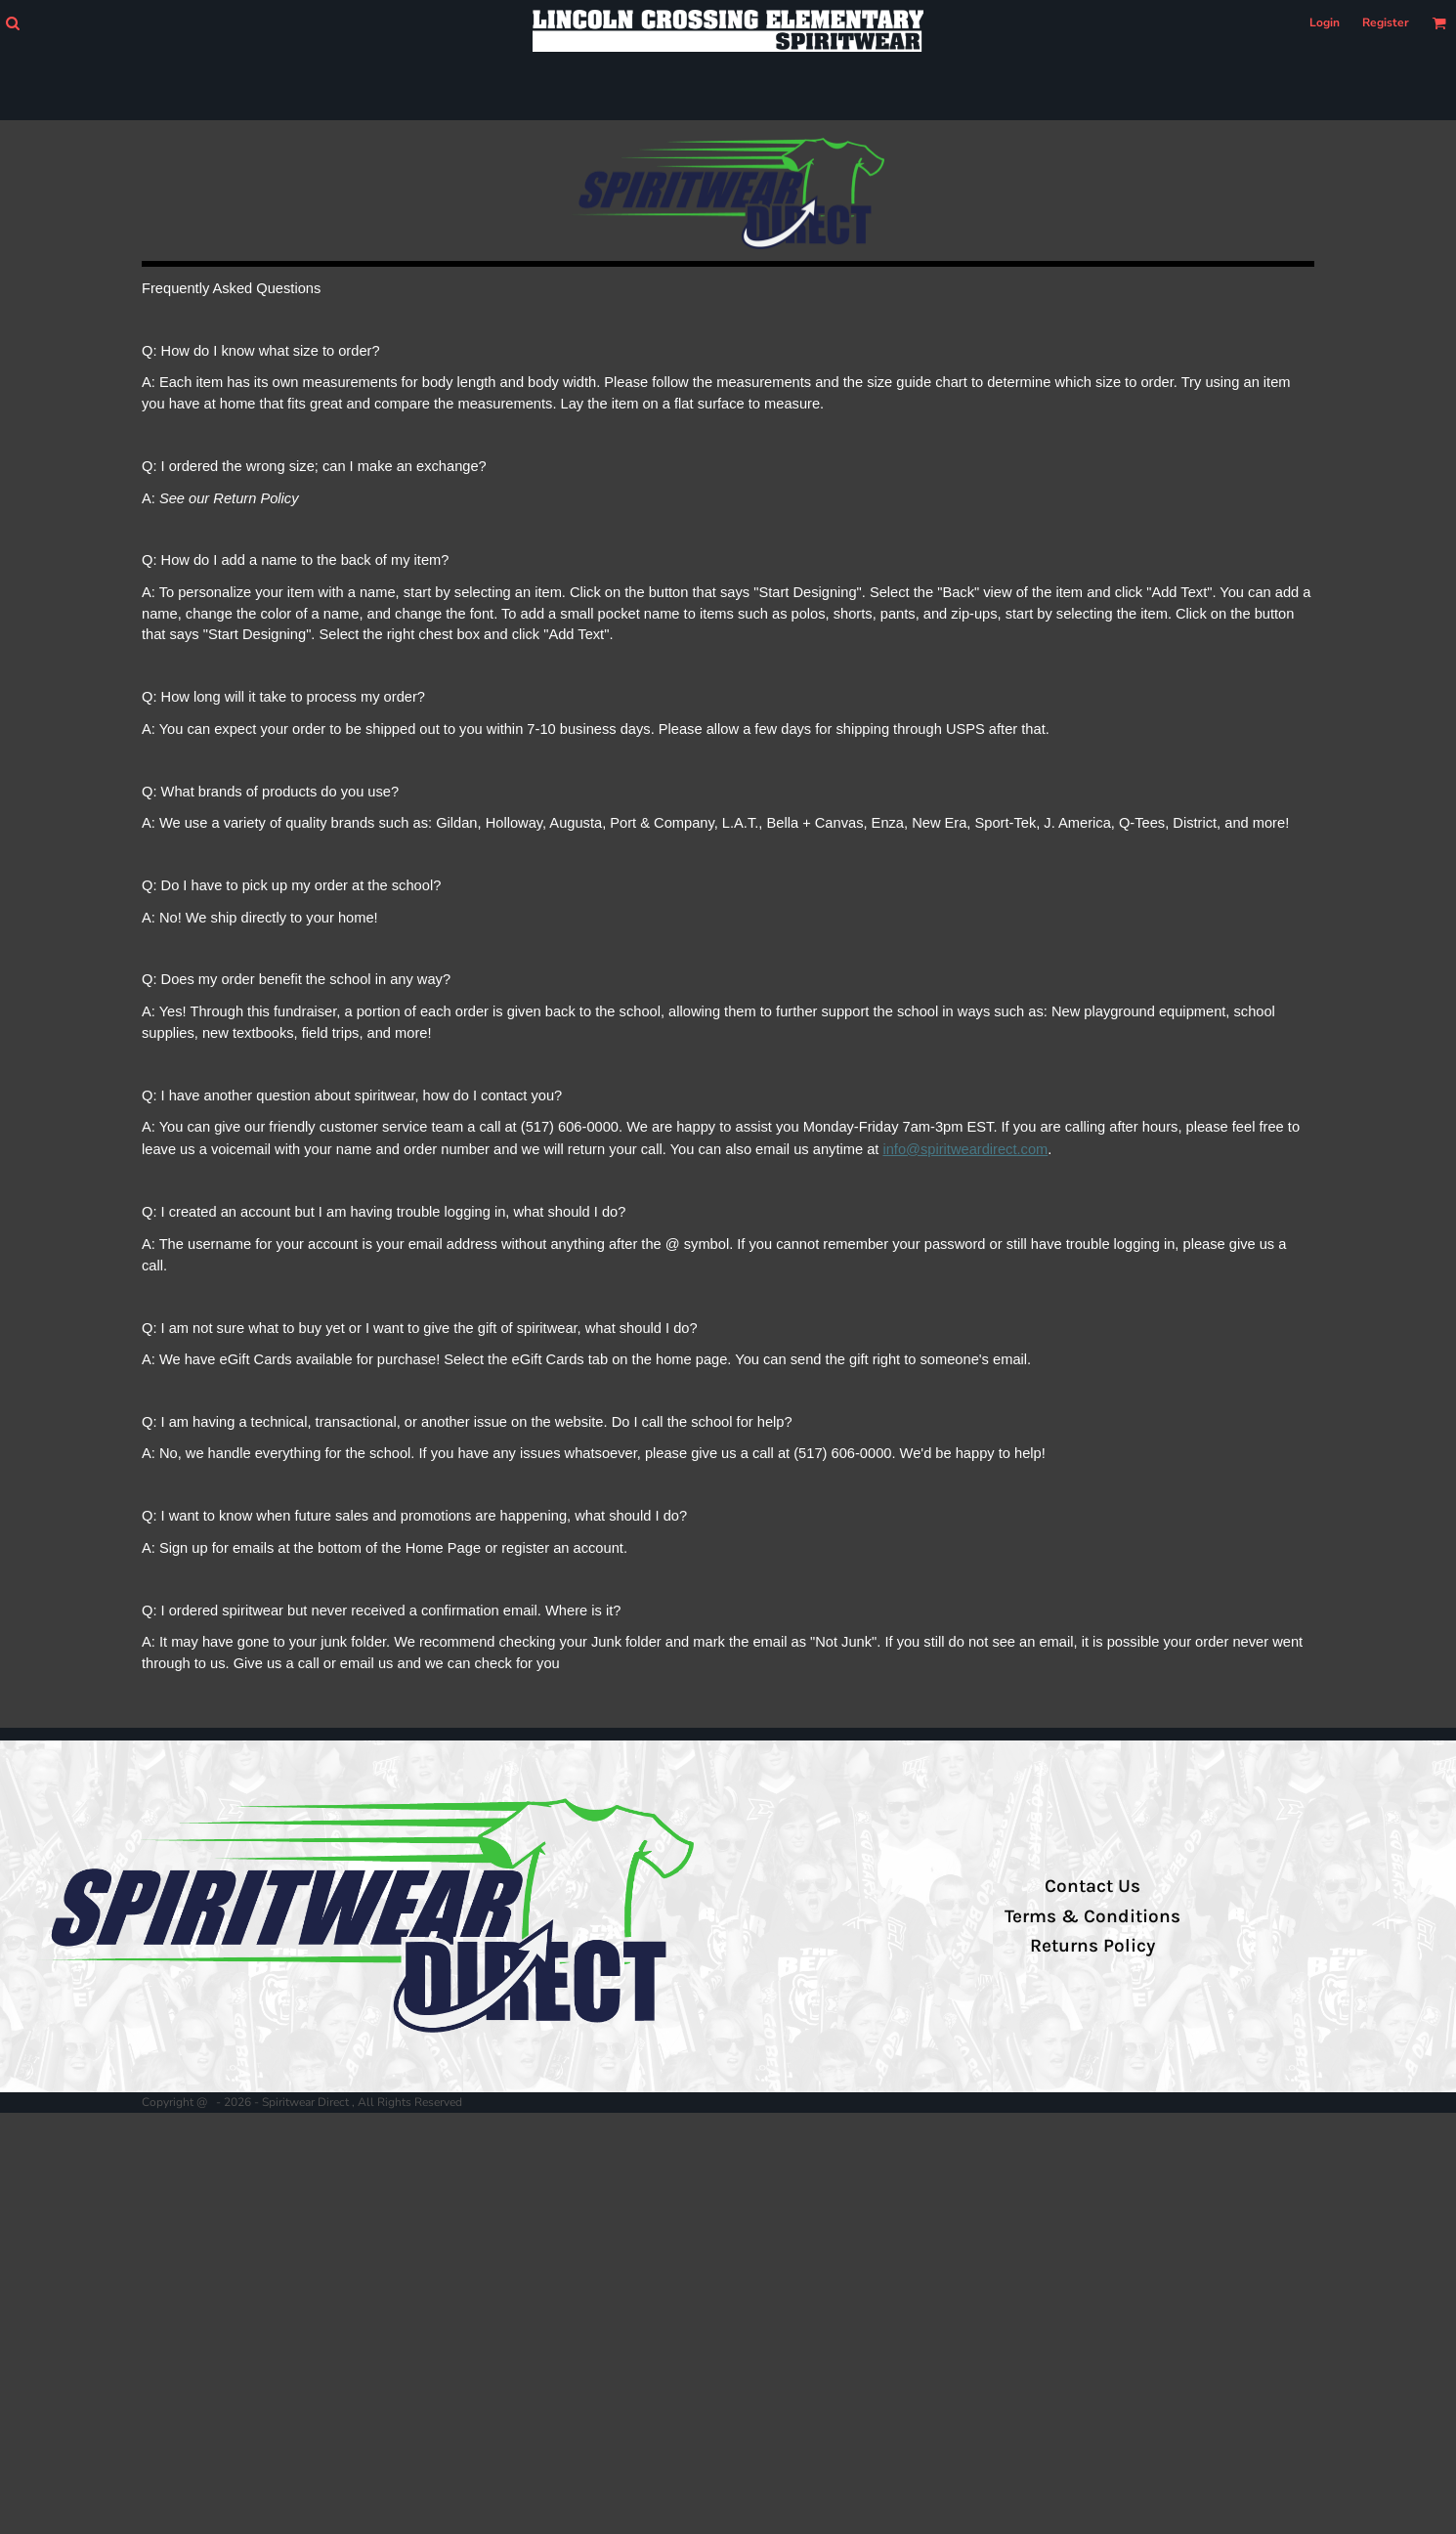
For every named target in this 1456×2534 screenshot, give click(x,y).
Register (1385, 22)
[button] (12, 23)
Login (1324, 22)
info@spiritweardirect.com (965, 1149)
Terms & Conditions (1092, 1916)
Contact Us (1092, 1886)
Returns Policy (1092, 1945)
